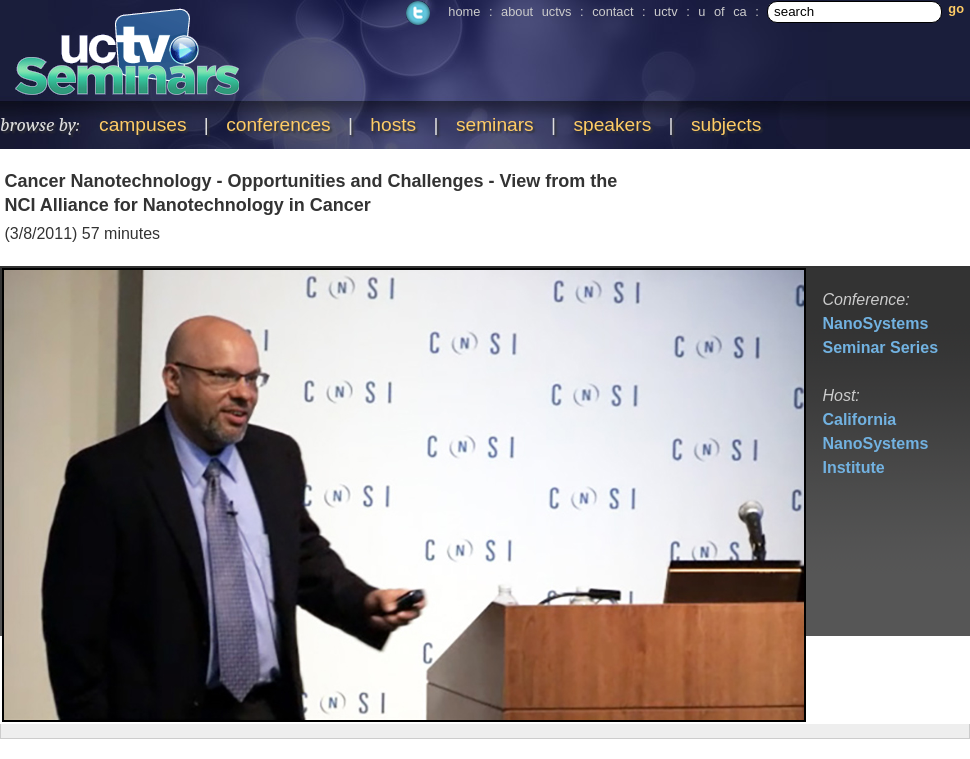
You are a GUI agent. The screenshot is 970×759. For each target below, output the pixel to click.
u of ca (722, 11)
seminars (495, 124)
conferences (278, 124)
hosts (393, 124)
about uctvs (536, 11)
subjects (726, 124)
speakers (612, 124)
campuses (142, 124)
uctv (665, 11)
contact (612, 11)
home (464, 11)
